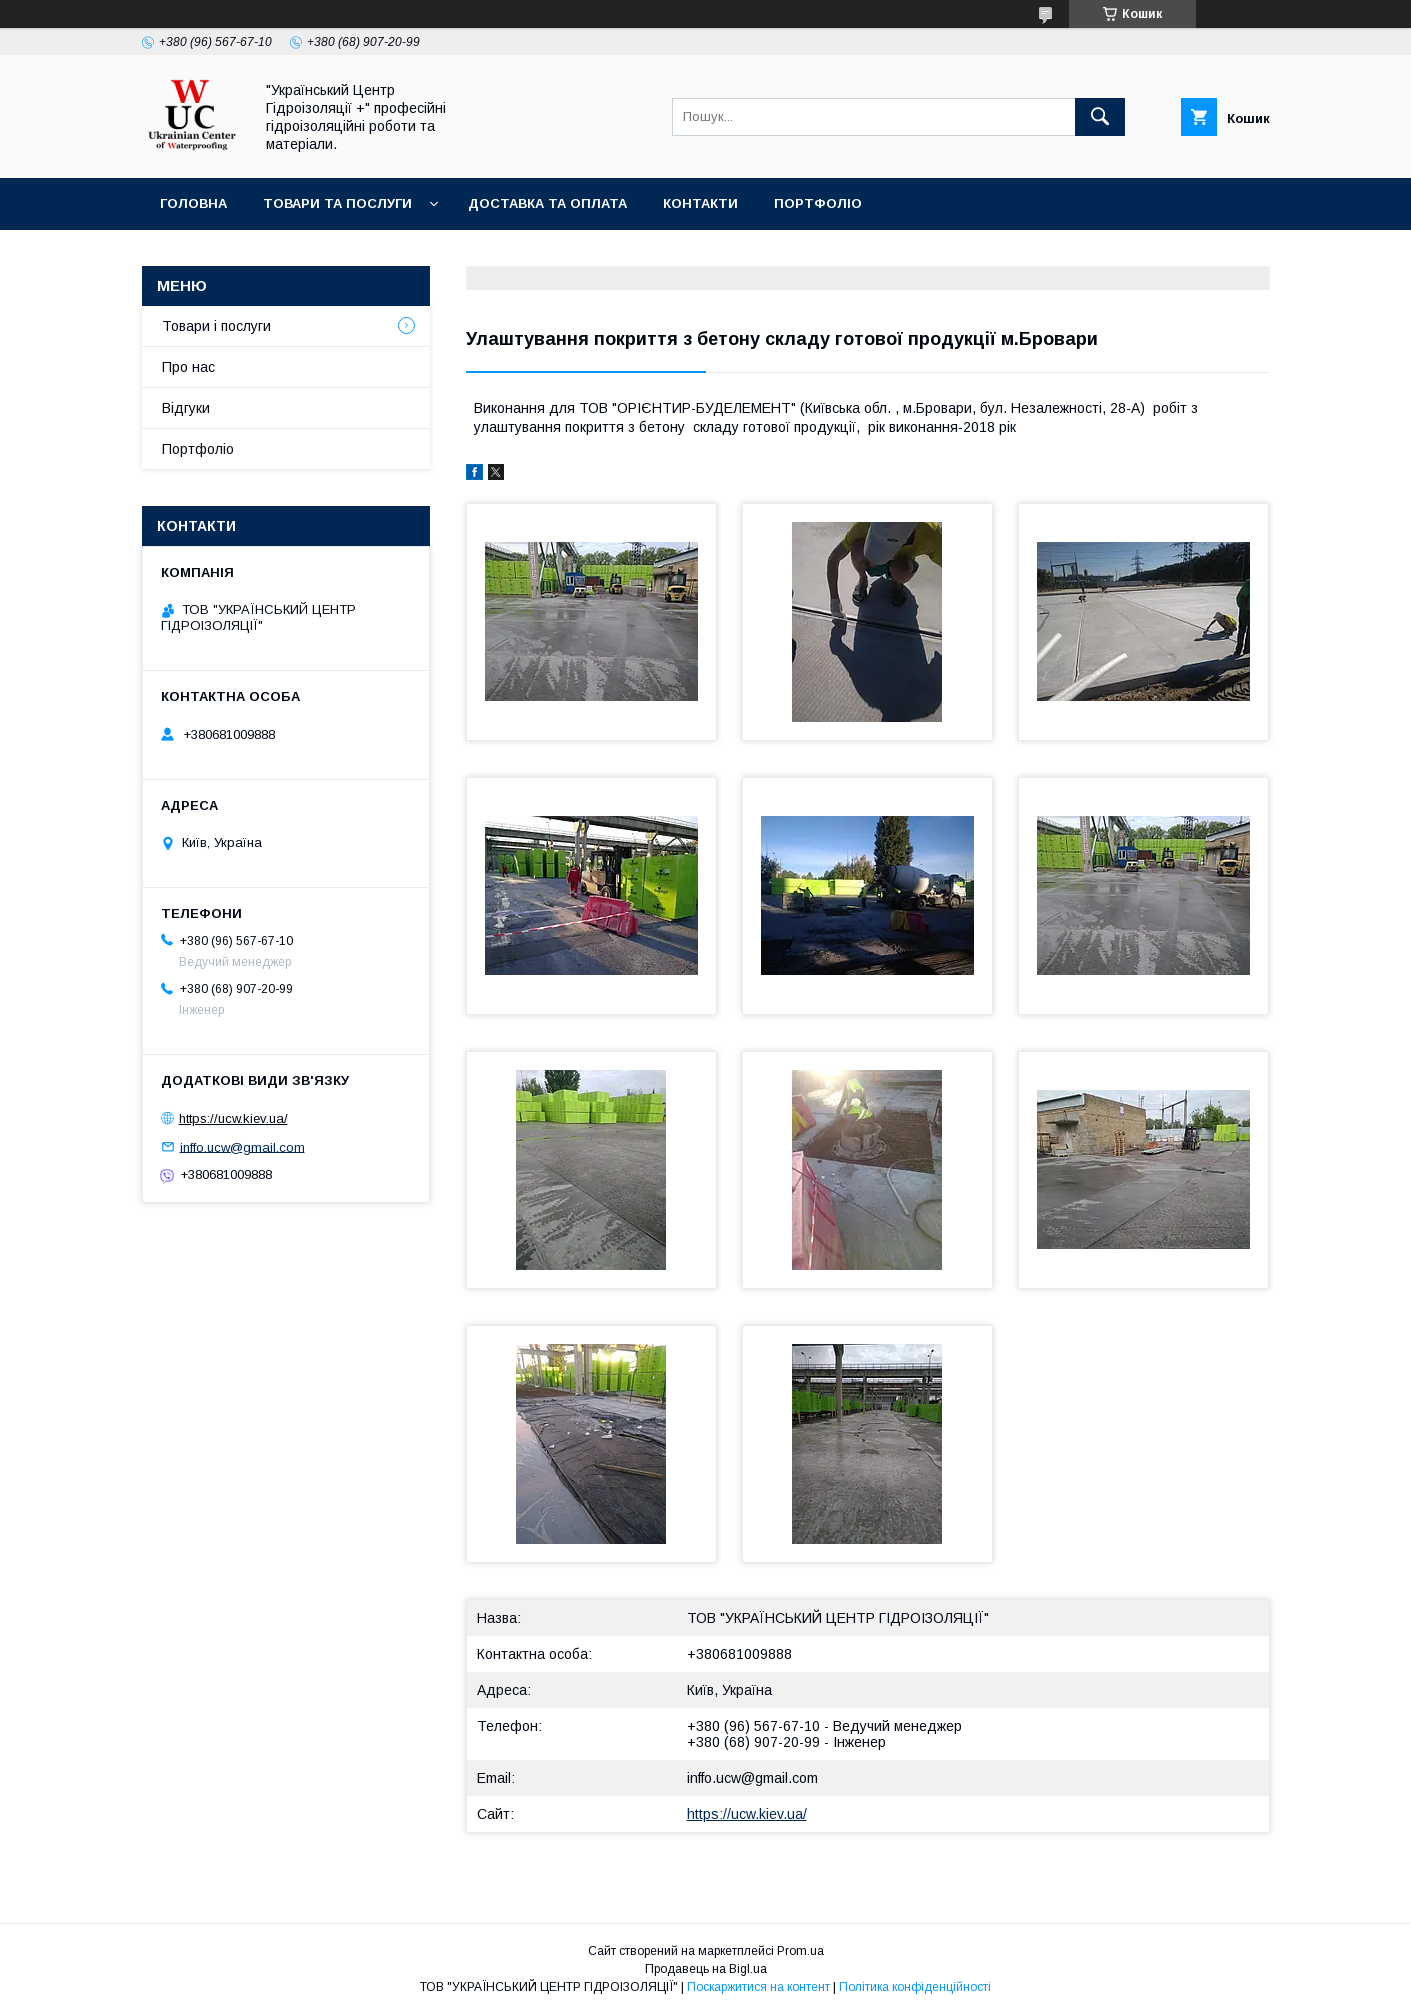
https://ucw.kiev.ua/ (747, 1814)
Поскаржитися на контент (758, 1987)
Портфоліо (818, 203)
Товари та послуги (337, 203)
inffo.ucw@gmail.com (752, 1778)
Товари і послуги (216, 326)
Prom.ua (800, 1951)
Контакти (700, 203)
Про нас (188, 367)
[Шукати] (1100, 117)
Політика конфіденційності (915, 1987)
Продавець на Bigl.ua (706, 1969)
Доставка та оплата (547, 203)
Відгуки (186, 408)
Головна (193, 203)
